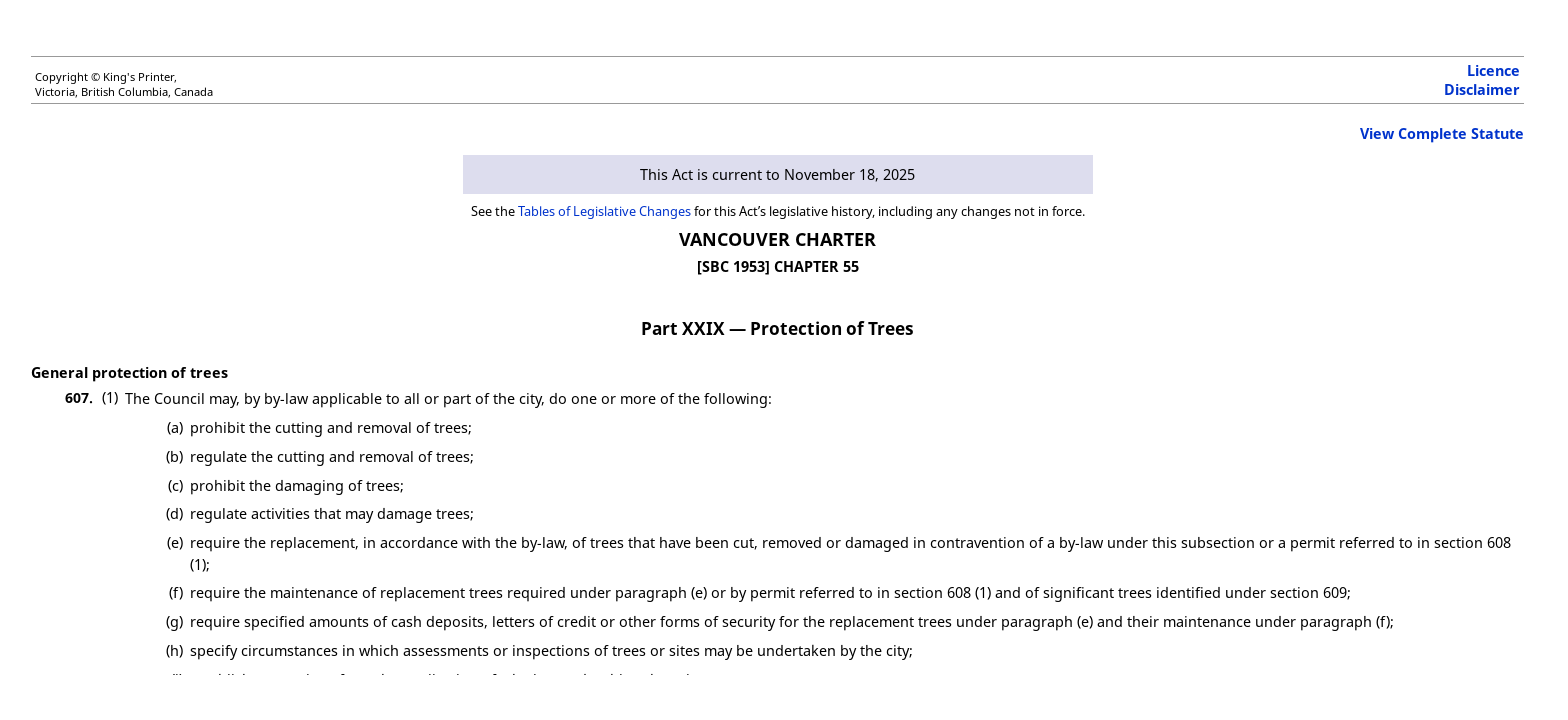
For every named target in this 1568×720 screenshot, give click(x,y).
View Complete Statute (1442, 133)
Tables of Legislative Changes (604, 211)
